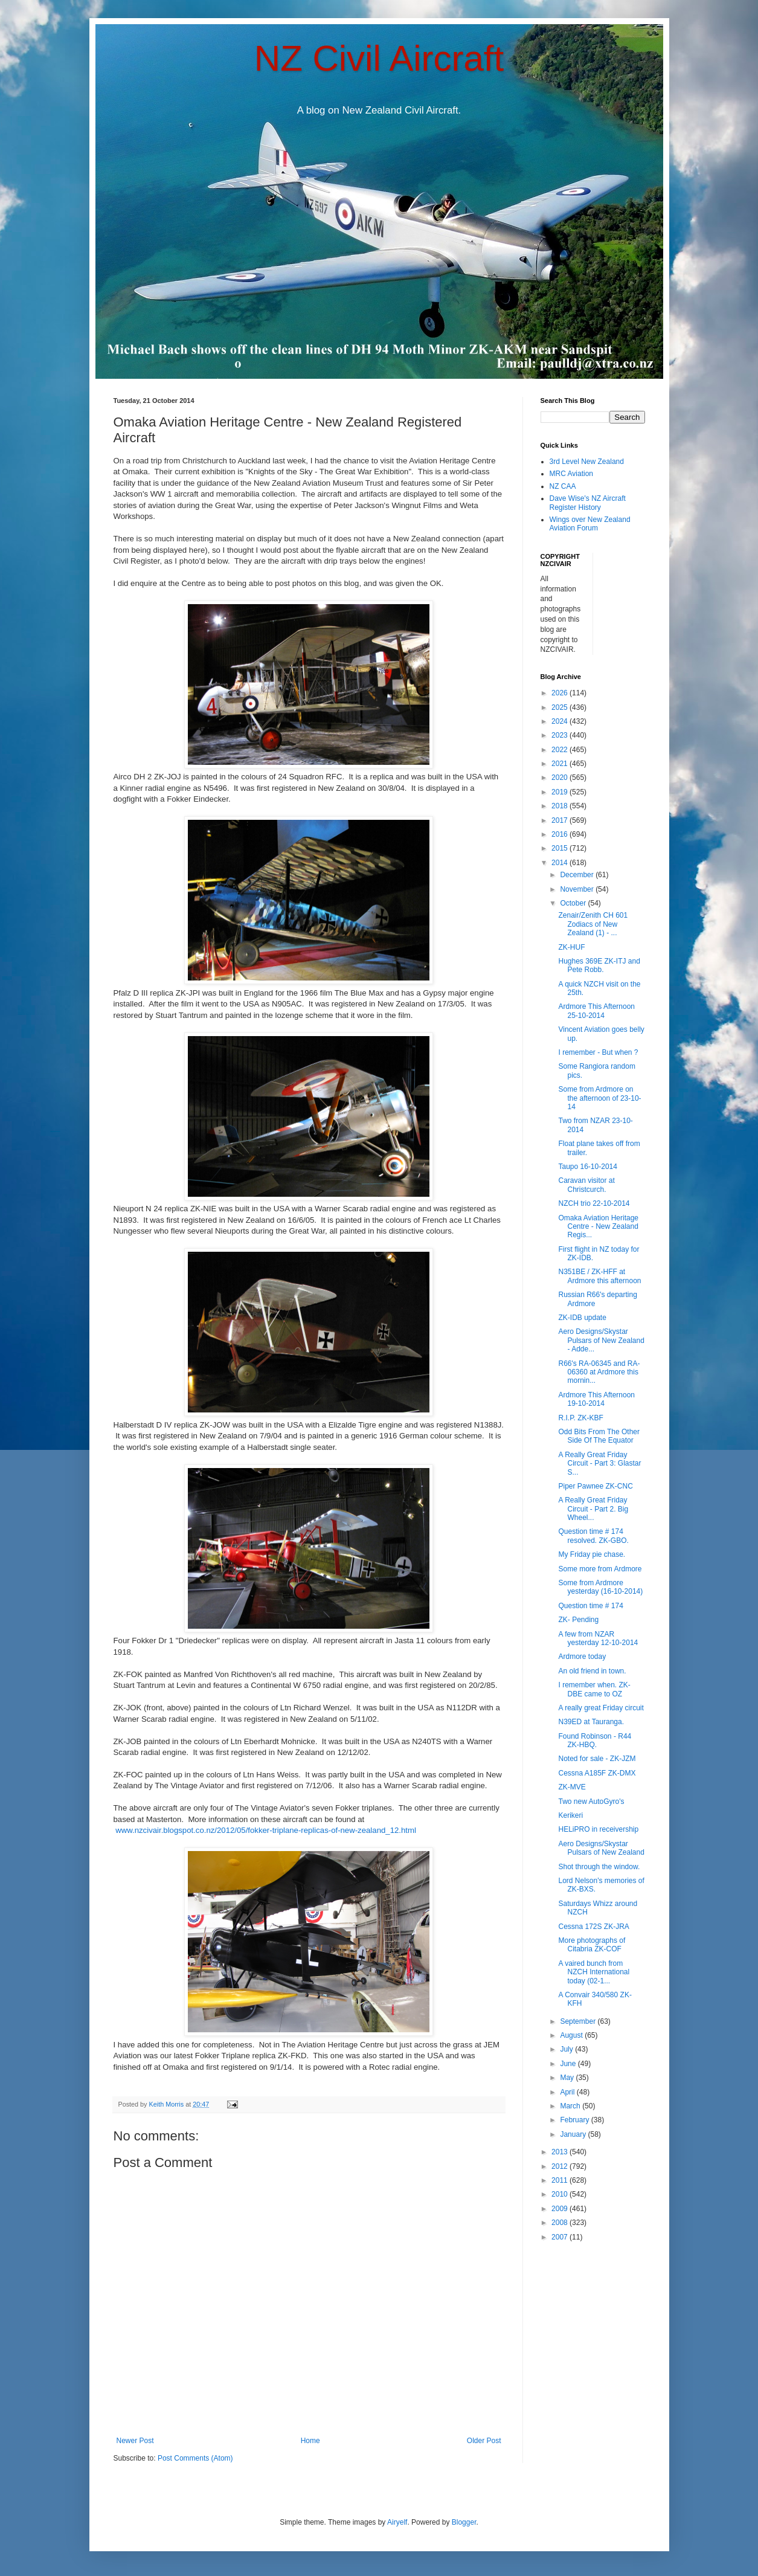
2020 (560, 777)
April (568, 2092)
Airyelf (397, 2522)
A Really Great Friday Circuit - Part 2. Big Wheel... (593, 1509)
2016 (560, 834)
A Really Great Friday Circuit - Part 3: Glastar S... (599, 1463)
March (571, 2106)
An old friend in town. (592, 1671)
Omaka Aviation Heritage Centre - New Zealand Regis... (598, 1227)
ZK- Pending (578, 1619)
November (578, 889)
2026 (560, 693)
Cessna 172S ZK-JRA (593, 1926)
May (568, 2077)
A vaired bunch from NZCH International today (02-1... (593, 1972)
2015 (560, 848)
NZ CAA (563, 486)
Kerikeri (570, 1815)
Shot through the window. (599, 1867)
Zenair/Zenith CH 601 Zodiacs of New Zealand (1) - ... (593, 924)
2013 (560, 2152)
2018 (560, 806)
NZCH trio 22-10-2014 (593, 1203)
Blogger (464, 2522)
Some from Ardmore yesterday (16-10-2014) (600, 1587)
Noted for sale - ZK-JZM (596, 1758)
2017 (560, 820)
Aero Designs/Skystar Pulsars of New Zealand (601, 1848)
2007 (560, 2237)
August (572, 2035)
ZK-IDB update (582, 1317)
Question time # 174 (590, 1606)
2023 (560, 735)
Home (310, 2440)
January (574, 2134)
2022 (560, 749)
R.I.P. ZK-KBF (580, 1418)
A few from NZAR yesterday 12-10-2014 (598, 1638)
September (578, 2021)
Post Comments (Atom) (195, 2458)
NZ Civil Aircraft (379, 58)
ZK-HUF (571, 947)
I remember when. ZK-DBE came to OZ (594, 1689)
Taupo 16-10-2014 (587, 1166)
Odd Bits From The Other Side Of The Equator (599, 1436)
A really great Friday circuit (600, 1708)
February (575, 2120)
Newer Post (135, 2440)
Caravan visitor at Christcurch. (586, 1184)
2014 (560, 862)
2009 (560, 2208)
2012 (560, 2166)
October (574, 903)
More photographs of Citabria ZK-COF (591, 1944)
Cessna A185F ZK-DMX (596, 1773)
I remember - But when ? (598, 1052)
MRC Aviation (571, 473)
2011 (560, 2180)
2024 (560, 721)
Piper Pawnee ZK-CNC (595, 1486)
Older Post (484, 2440)
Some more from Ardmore (599, 1569)
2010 (560, 2194)
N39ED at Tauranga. (591, 1722)
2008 (560, 2222)
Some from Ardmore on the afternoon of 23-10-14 (599, 1098)
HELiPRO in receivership (598, 1829)
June (568, 2063)
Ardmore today (582, 1656)
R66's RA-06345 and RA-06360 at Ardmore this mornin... (599, 1372)
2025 (560, 707)
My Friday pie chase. (591, 1554)
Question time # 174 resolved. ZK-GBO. (593, 1535)
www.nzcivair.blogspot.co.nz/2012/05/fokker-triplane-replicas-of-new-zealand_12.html (265, 1830)
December (578, 875)
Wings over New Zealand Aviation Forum (590, 523)
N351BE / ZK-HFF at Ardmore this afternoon (599, 1275)
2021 (560, 763)
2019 (560, 792)
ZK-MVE (571, 1787)
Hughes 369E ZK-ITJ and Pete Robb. (599, 965)
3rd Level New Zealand (587, 461)
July (567, 2049)
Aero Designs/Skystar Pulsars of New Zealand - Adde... (601, 1340)
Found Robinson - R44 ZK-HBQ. (594, 1740)
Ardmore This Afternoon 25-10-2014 (596, 1010)
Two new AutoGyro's (591, 1801)
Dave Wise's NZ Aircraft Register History (588, 502)
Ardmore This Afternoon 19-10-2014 (596, 1399)
